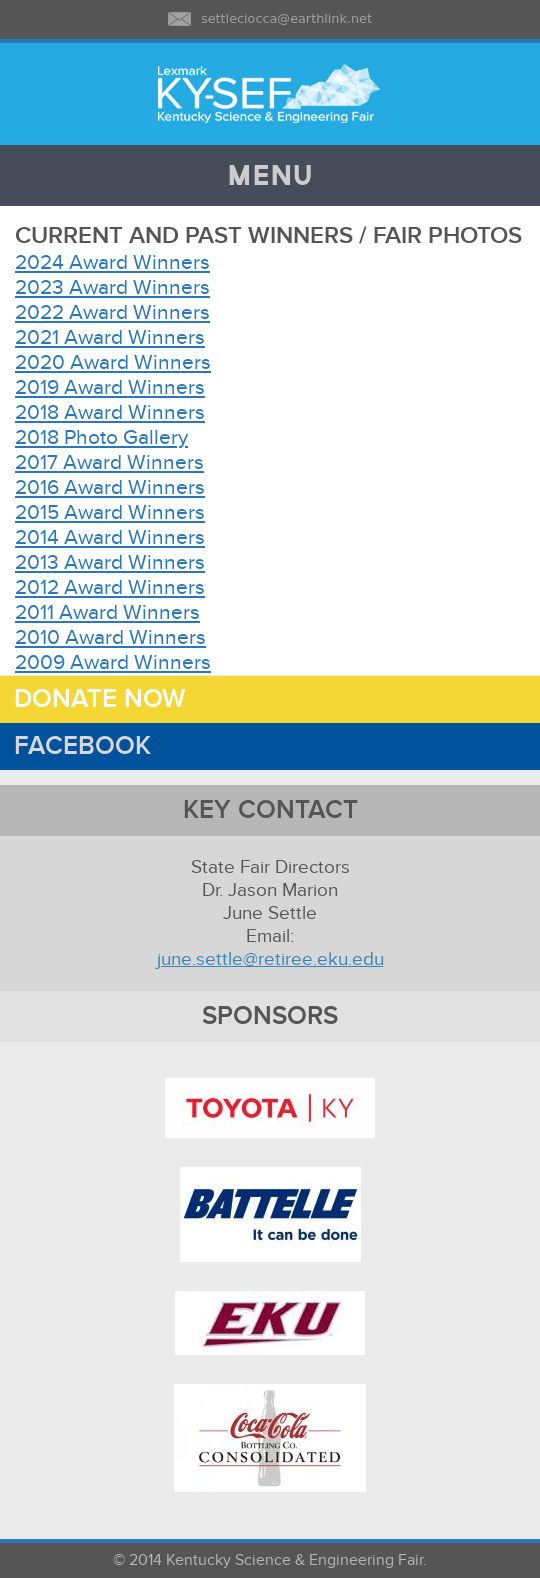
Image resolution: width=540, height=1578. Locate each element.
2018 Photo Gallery (101, 437)
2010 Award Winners (110, 637)
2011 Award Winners (107, 612)
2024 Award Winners (112, 262)
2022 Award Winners (112, 312)
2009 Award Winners (113, 662)
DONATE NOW (92, 699)
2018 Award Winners (110, 412)
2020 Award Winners (113, 362)
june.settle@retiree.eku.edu (270, 959)
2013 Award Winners (110, 562)
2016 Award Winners (110, 487)
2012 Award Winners (110, 587)
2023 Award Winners (112, 287)
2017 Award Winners (109, 462)
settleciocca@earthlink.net (286, 18)
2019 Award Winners (110, 387)
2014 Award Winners (110, 537)
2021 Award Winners (110, 337)
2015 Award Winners (110, 512)
